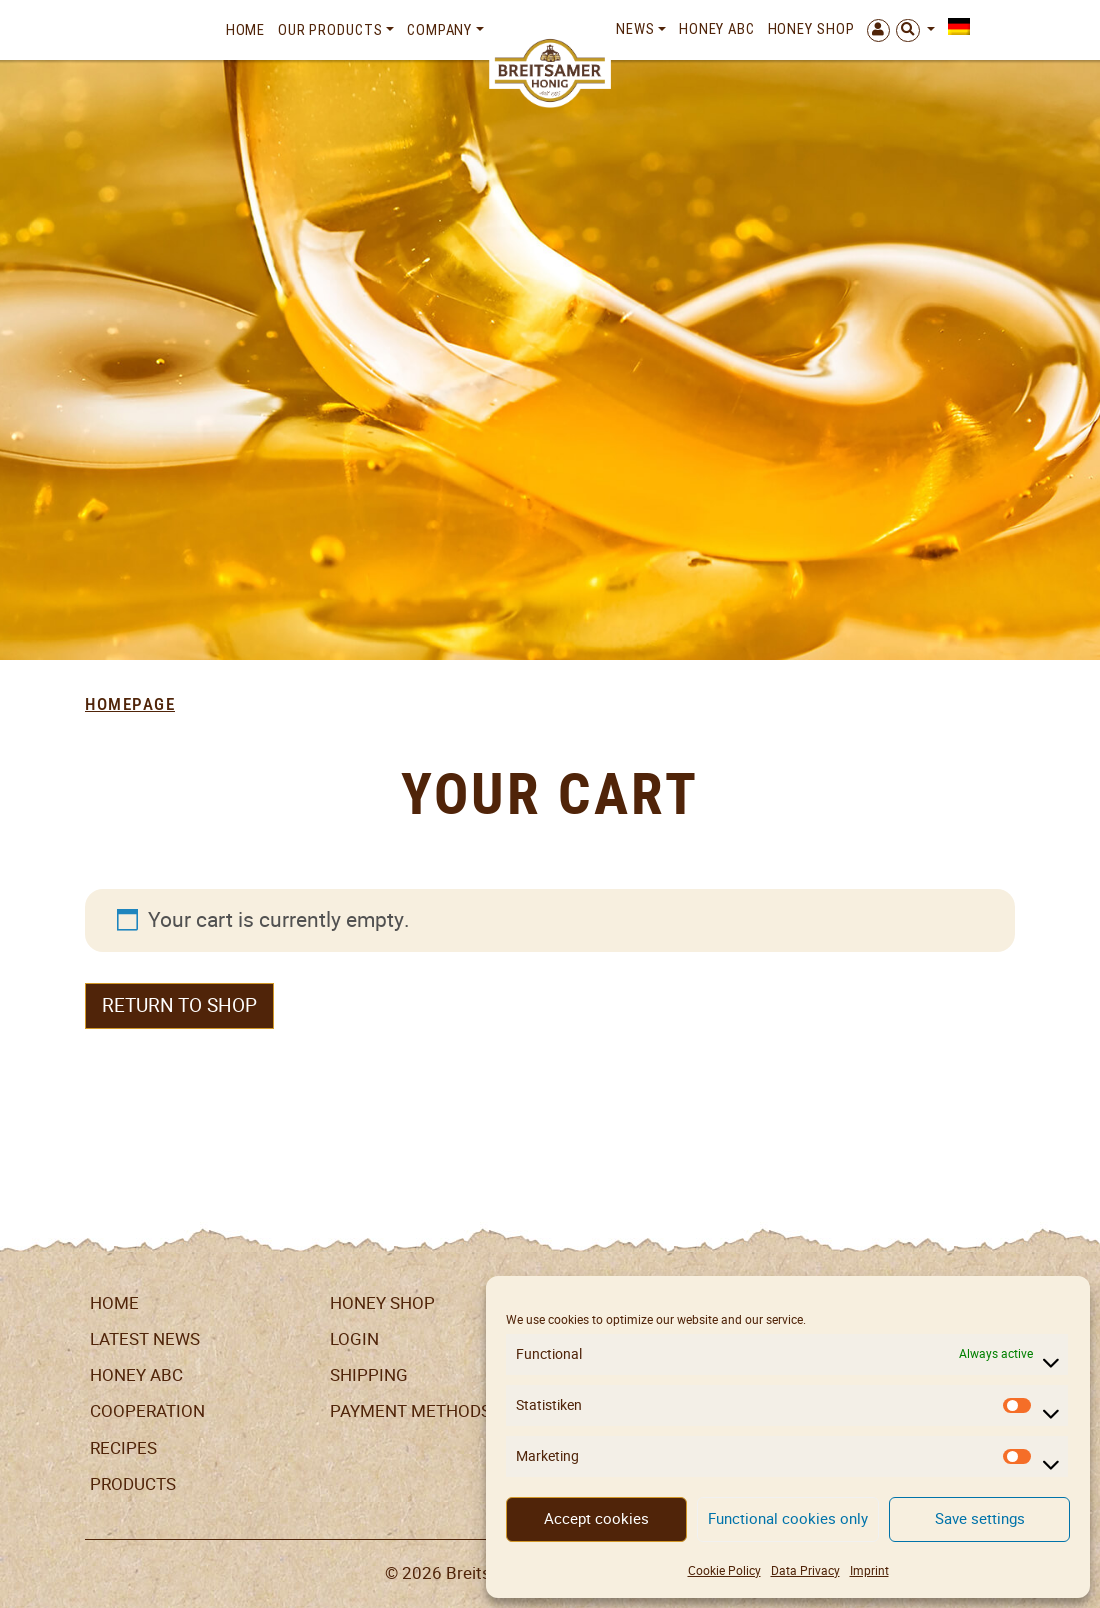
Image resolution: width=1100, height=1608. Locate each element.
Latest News (145, 1339)
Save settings (980, 1518)
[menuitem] (955, 27)
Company (439, 30)
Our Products (330, 30)
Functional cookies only (788, 1518)
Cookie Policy (724, 1570)
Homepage (130, 704)
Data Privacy (805, 1570)
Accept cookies (596, 1518)
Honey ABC (717, 29)
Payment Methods (410, 1411)
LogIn (354, 1339)
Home (246, 30)
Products (133, 1484)
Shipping (369, 1375)
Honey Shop (811, 29)
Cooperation (147, 1411)
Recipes (123, 1448)
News (635, 29)
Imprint (869, 1570)
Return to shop (179, 1005)
